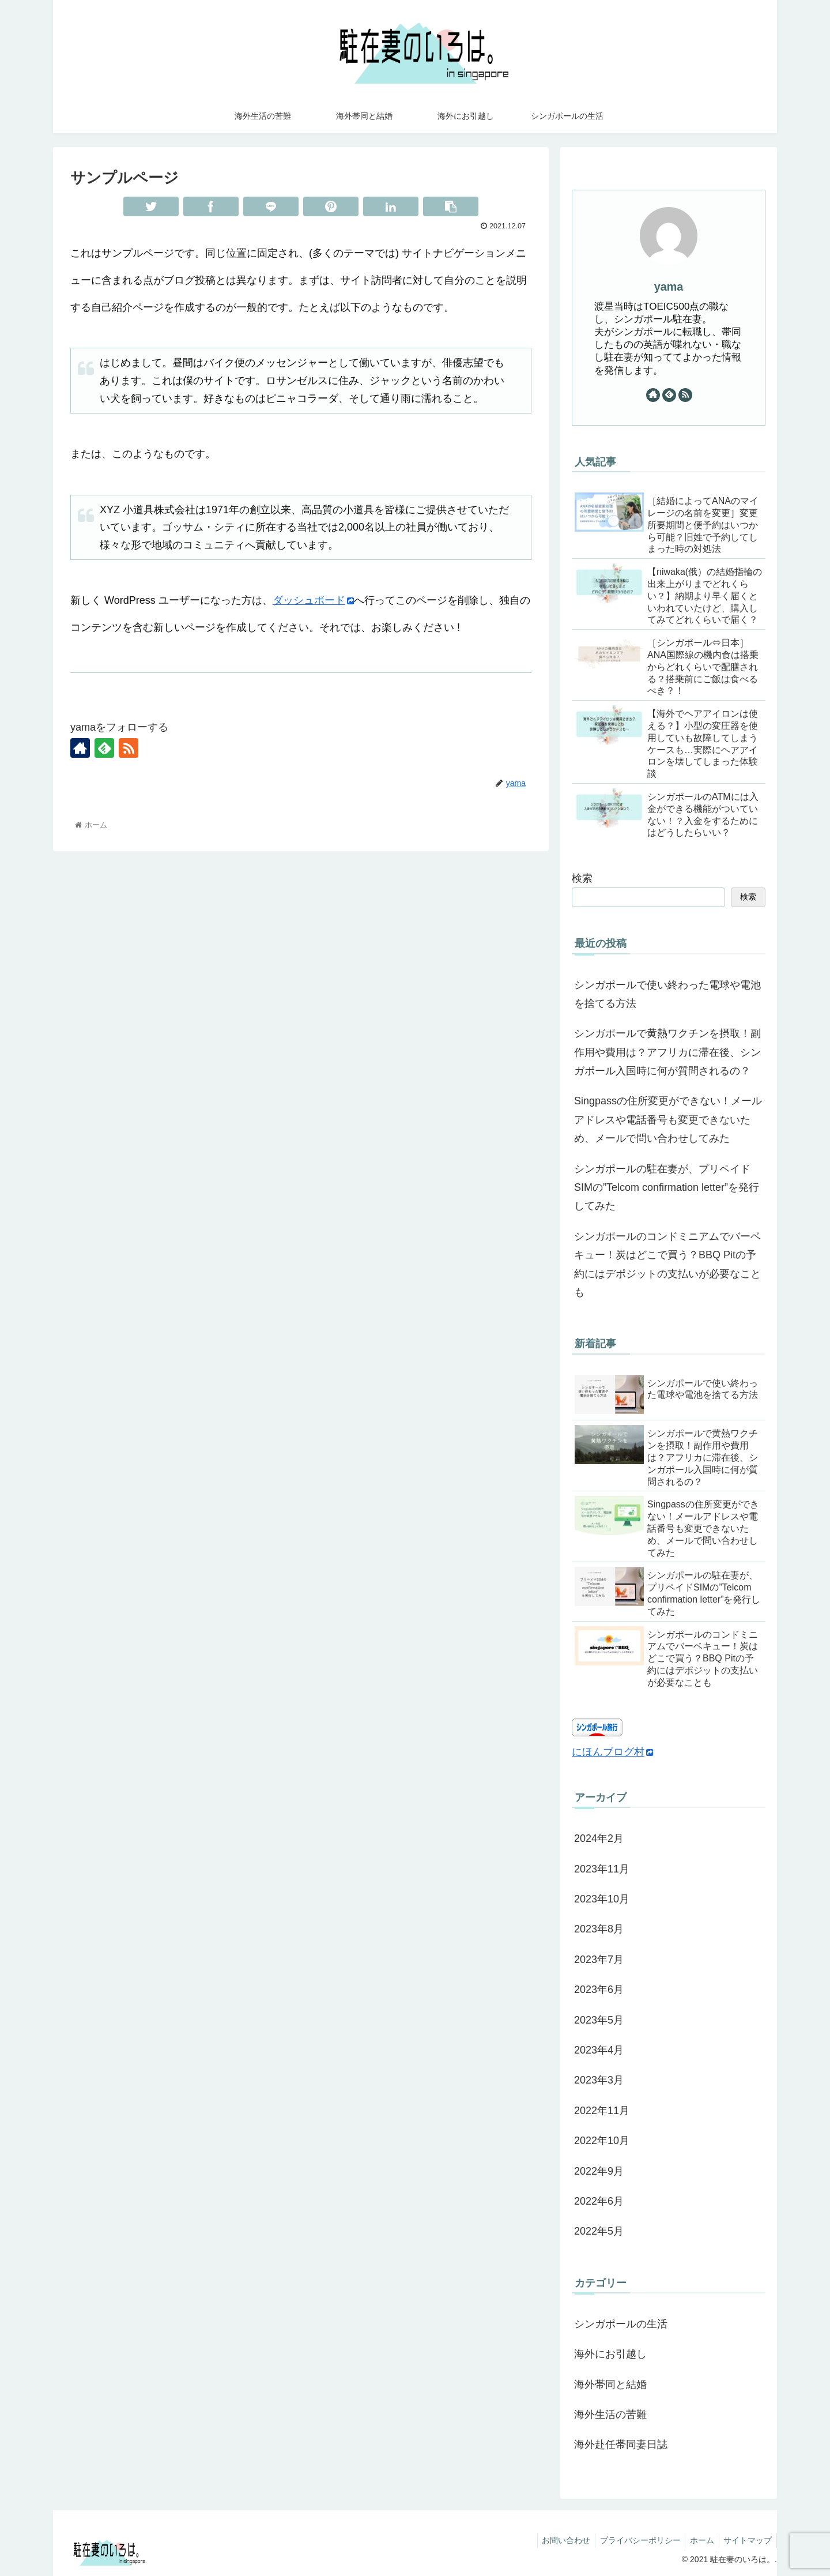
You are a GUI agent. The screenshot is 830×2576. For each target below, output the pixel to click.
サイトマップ (746, 2540)
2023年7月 (599, 1959)
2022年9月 (599, 2171)
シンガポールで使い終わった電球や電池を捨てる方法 (667, 994)
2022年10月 (601, 2140)
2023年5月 (599, 2020)
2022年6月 (599, 2201)
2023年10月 (601, 1899)
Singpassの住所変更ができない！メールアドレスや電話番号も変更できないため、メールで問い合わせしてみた (668, 1119)
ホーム (698, 2540)
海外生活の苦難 (610, 2414)
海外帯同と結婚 (610, 2384)
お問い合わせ (557, 2540)
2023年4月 (599, 2050)
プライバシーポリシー (633, 2540)
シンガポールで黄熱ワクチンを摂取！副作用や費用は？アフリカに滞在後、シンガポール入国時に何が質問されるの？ (667, 1052)
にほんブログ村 (612, 1752)
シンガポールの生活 (620, 2324)
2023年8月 (599, 1929)
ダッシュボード (313, 600)
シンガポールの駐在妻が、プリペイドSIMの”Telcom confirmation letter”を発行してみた (666, 1187)
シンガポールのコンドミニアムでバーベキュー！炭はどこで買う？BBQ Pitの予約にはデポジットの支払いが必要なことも (667, 1264)
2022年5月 (599, 2231)
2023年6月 (599, 1989)
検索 (582, 878)
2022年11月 (601, 2110)
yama (669, 286)
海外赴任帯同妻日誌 (620, 2444)
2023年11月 (601, 1869)
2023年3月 (599, 2080)
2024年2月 (599, 1838)
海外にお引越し (610, 2354)
